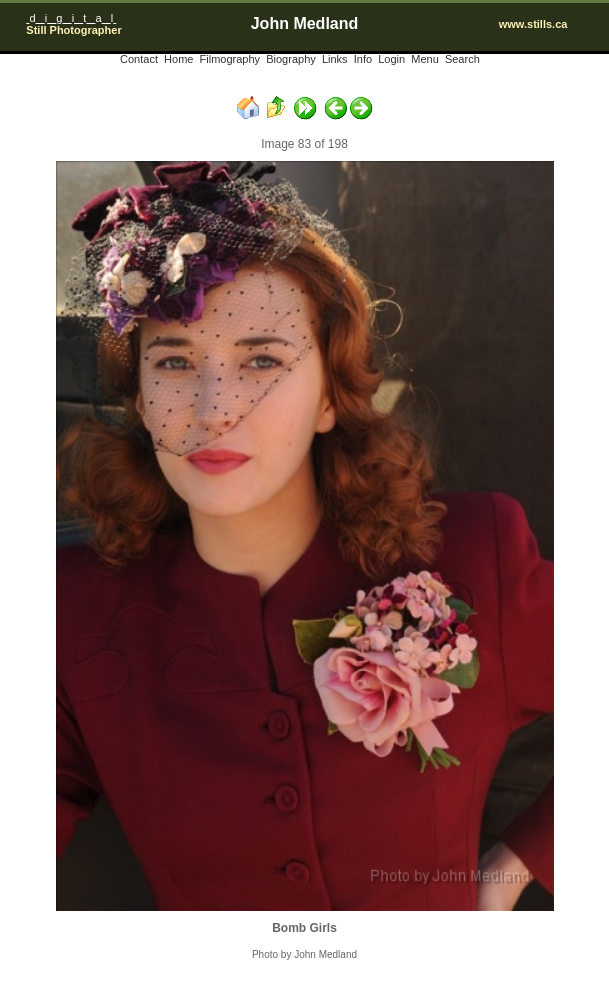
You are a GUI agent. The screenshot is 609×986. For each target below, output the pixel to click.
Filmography (230, 59)
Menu (425, 59)
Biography (291, 59)
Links (335, 59)
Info (363, 59)
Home (178, 59)
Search (462, 59)
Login (391, 59)
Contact (139, 59)
